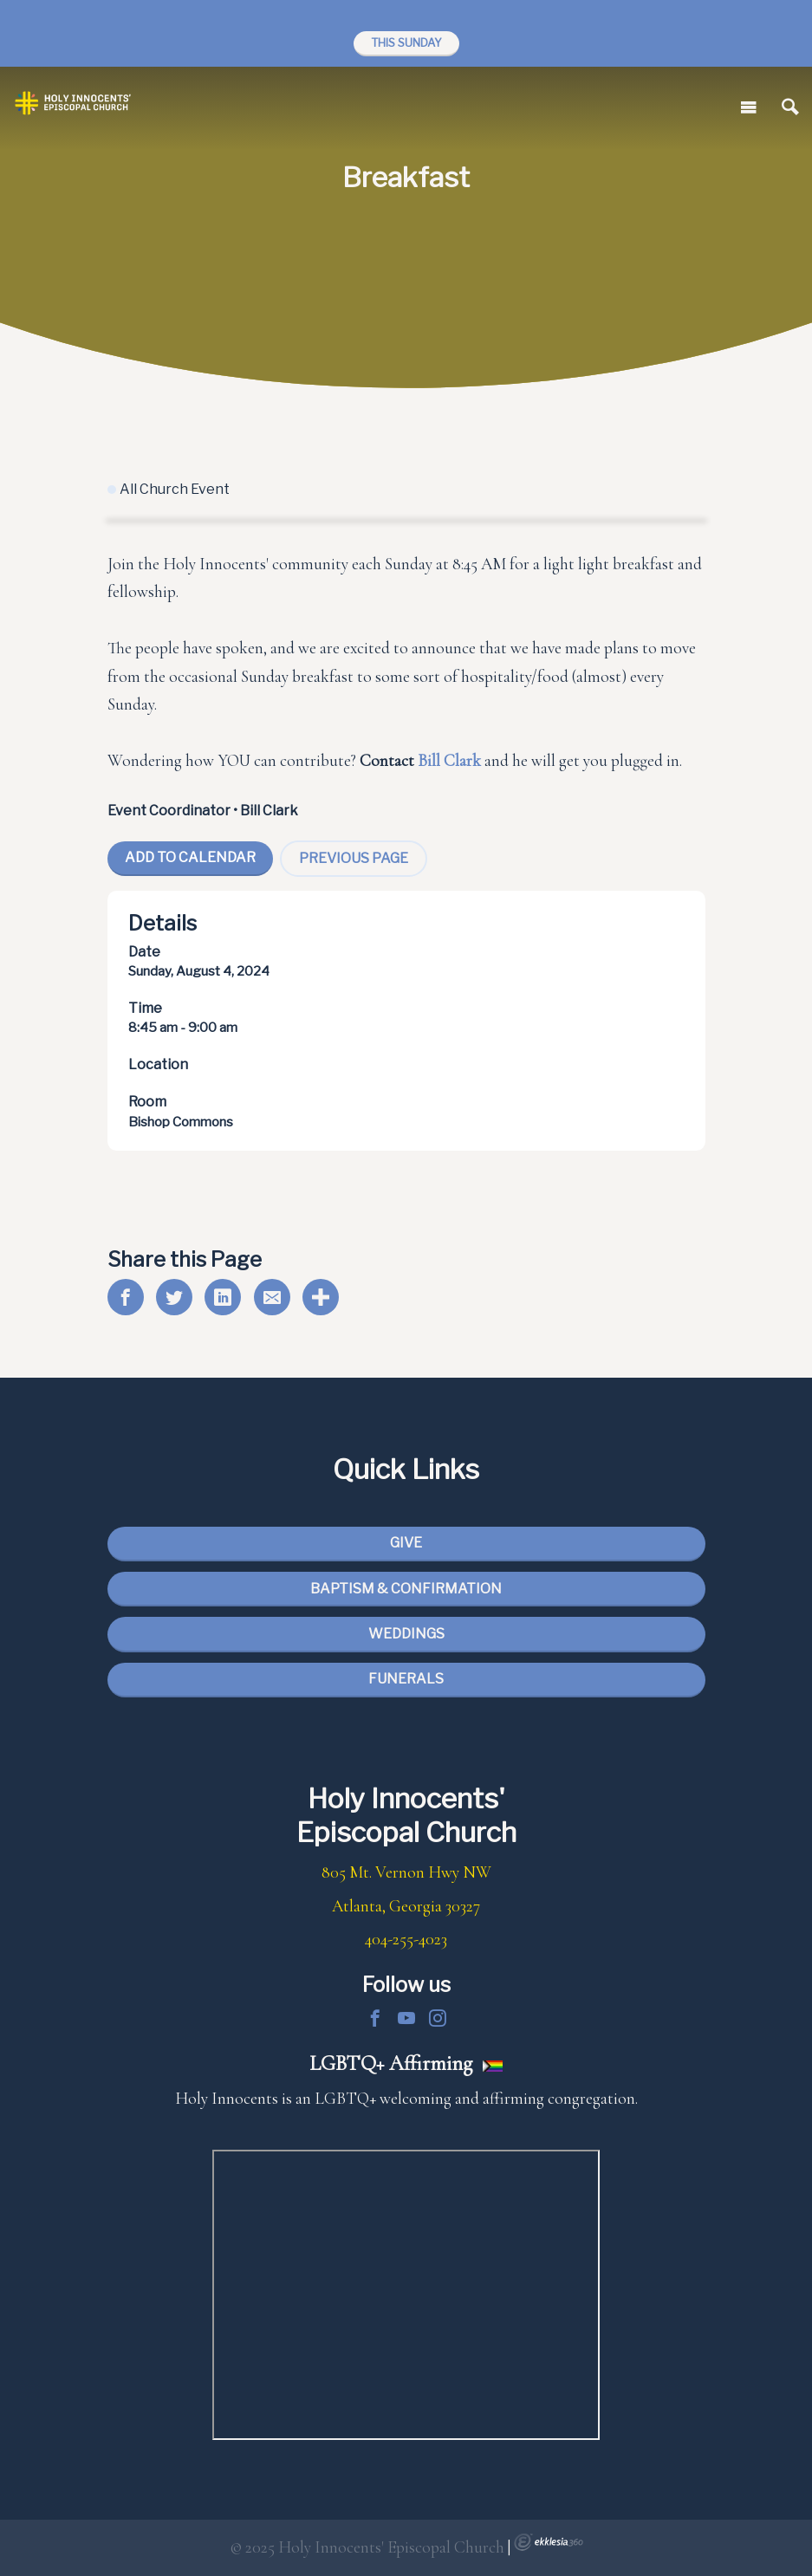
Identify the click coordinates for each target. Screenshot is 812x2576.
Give (406, 1543)
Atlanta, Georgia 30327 (406, 1906)
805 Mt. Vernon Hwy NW (406, 1872)
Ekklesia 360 (548, 2542)
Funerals (406, 1679)
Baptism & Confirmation (406, 1588)
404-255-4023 (406, 1939)
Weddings (406, 1633)
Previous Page (353, 858)
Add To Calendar (190, 857)
